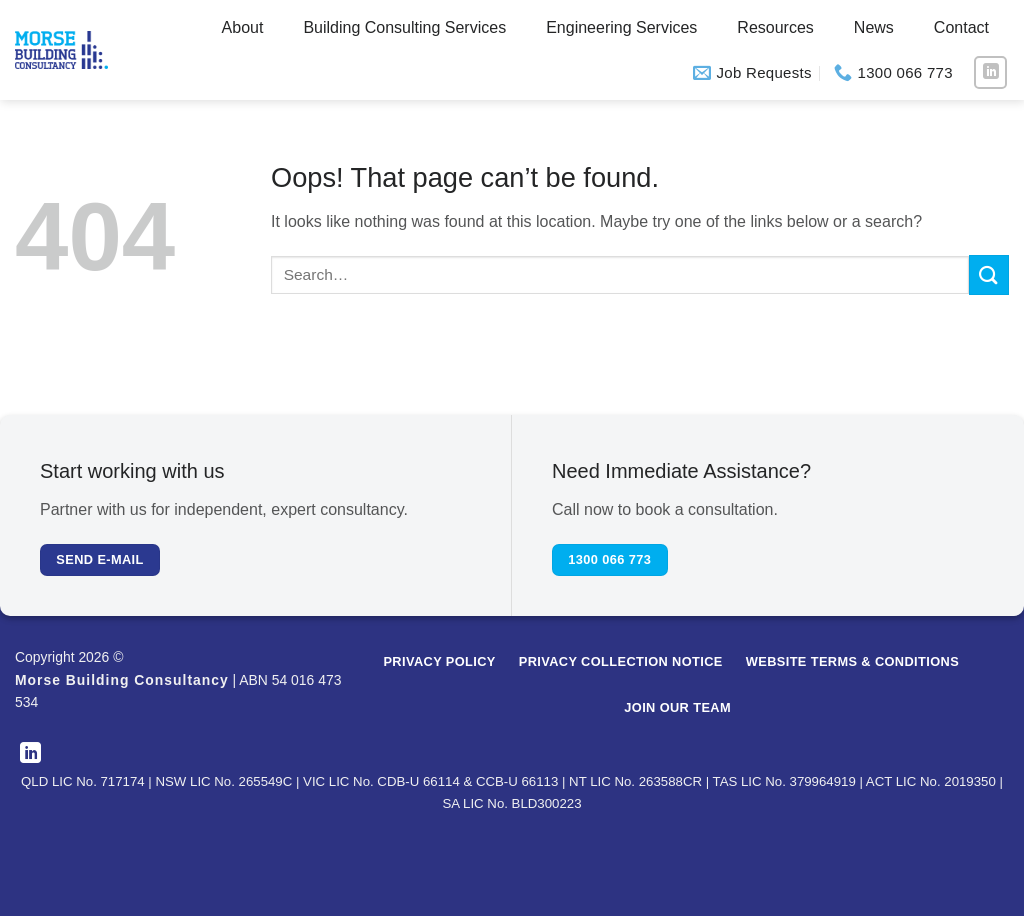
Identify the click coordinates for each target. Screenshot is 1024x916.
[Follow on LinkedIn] (990, 72)
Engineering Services (621, 27)
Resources (775, 27)
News (874, 27)
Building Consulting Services (404, 27)
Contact (961, 27)
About (243, 27)
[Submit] (989, 274)
